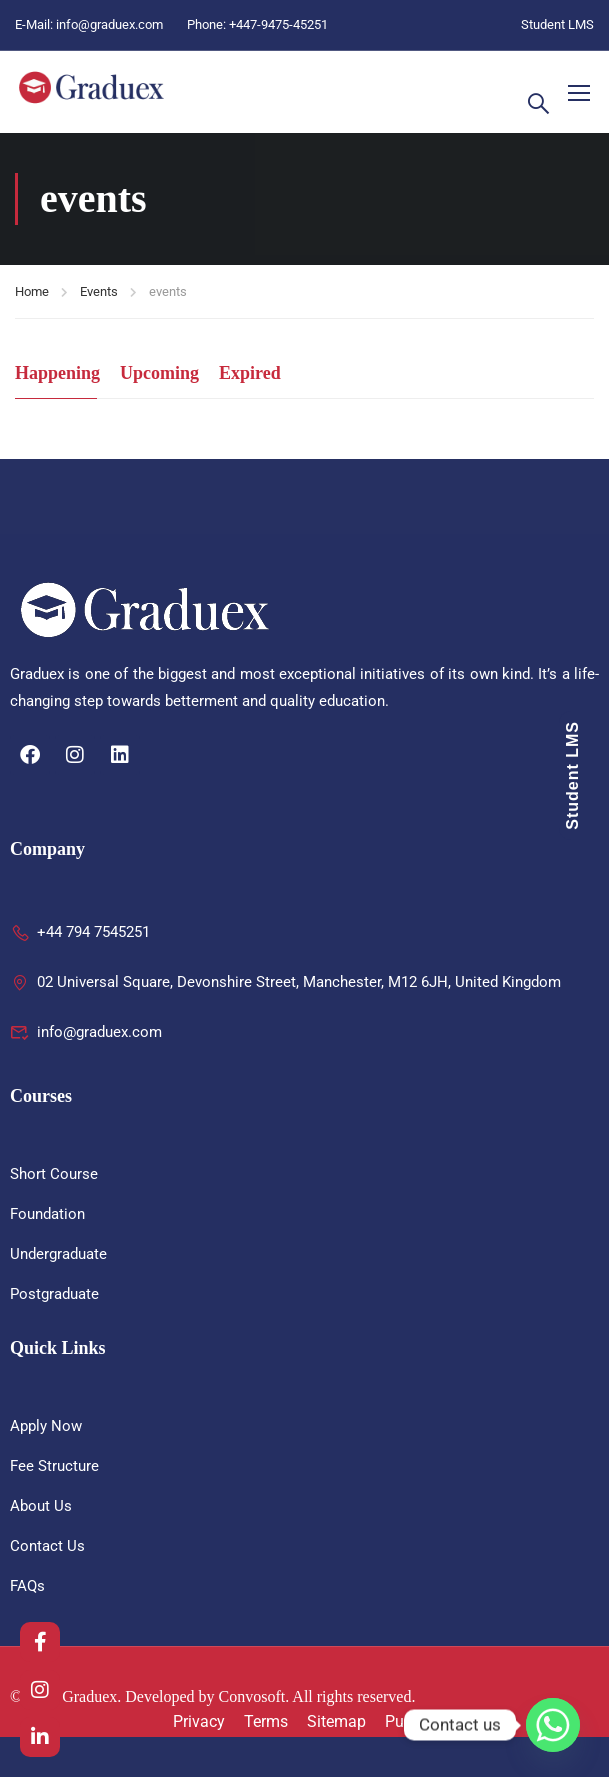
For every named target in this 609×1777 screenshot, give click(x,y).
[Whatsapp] (553, 1725)
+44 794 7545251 (80, 932)
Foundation (47, 1214)
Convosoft (252, 1696)
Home (32, 291)
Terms (266, 1721)
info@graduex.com (109, 24)
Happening (57, 373)
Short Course (54, 1174)
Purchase (418, 1721)
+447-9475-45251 (278, 24)
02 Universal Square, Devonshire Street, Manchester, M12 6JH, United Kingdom (285, 982)
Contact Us (47, 1546)
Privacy (199, 1721)
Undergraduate (58, 1254)
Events (99, 291)
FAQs (27, 1586)
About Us (41, 1506)
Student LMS (557, 24)
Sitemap (336, 1721)
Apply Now (46, 1426)
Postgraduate (54, 1294)
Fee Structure (54, 1466)
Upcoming (159, 373)
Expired (250, 373)
